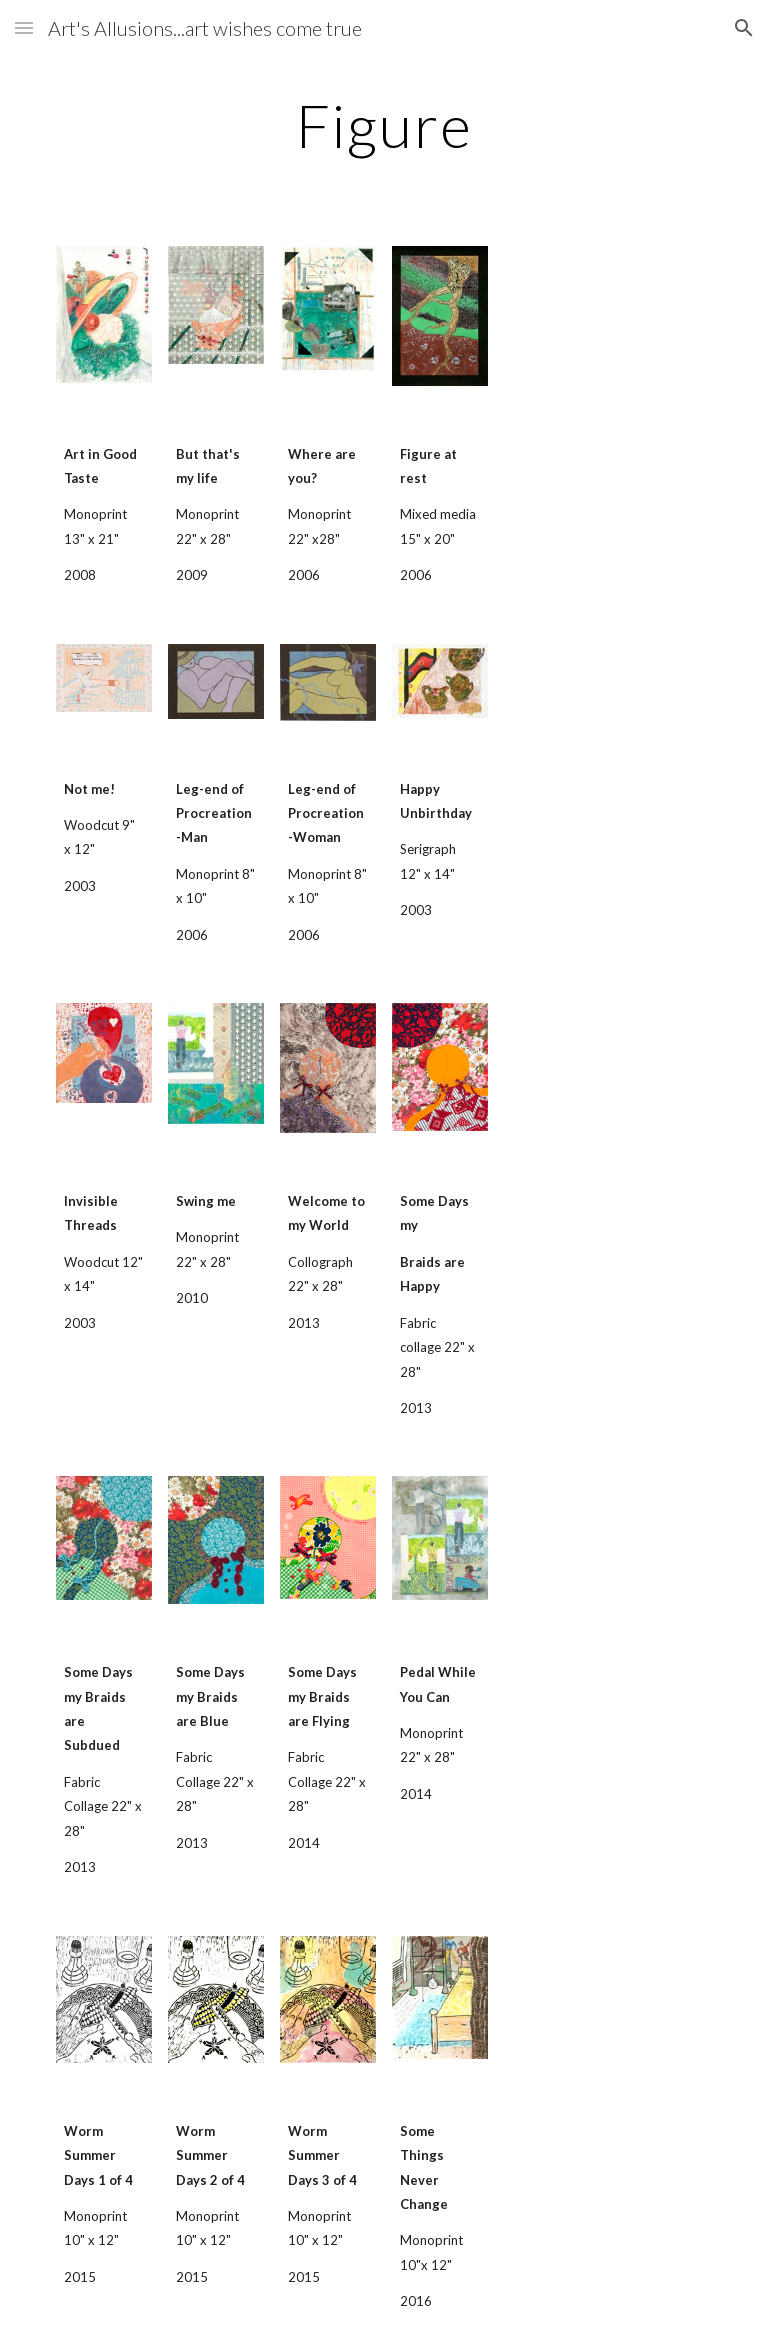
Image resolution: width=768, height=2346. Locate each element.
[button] (24, 27)
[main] (383, 125)
